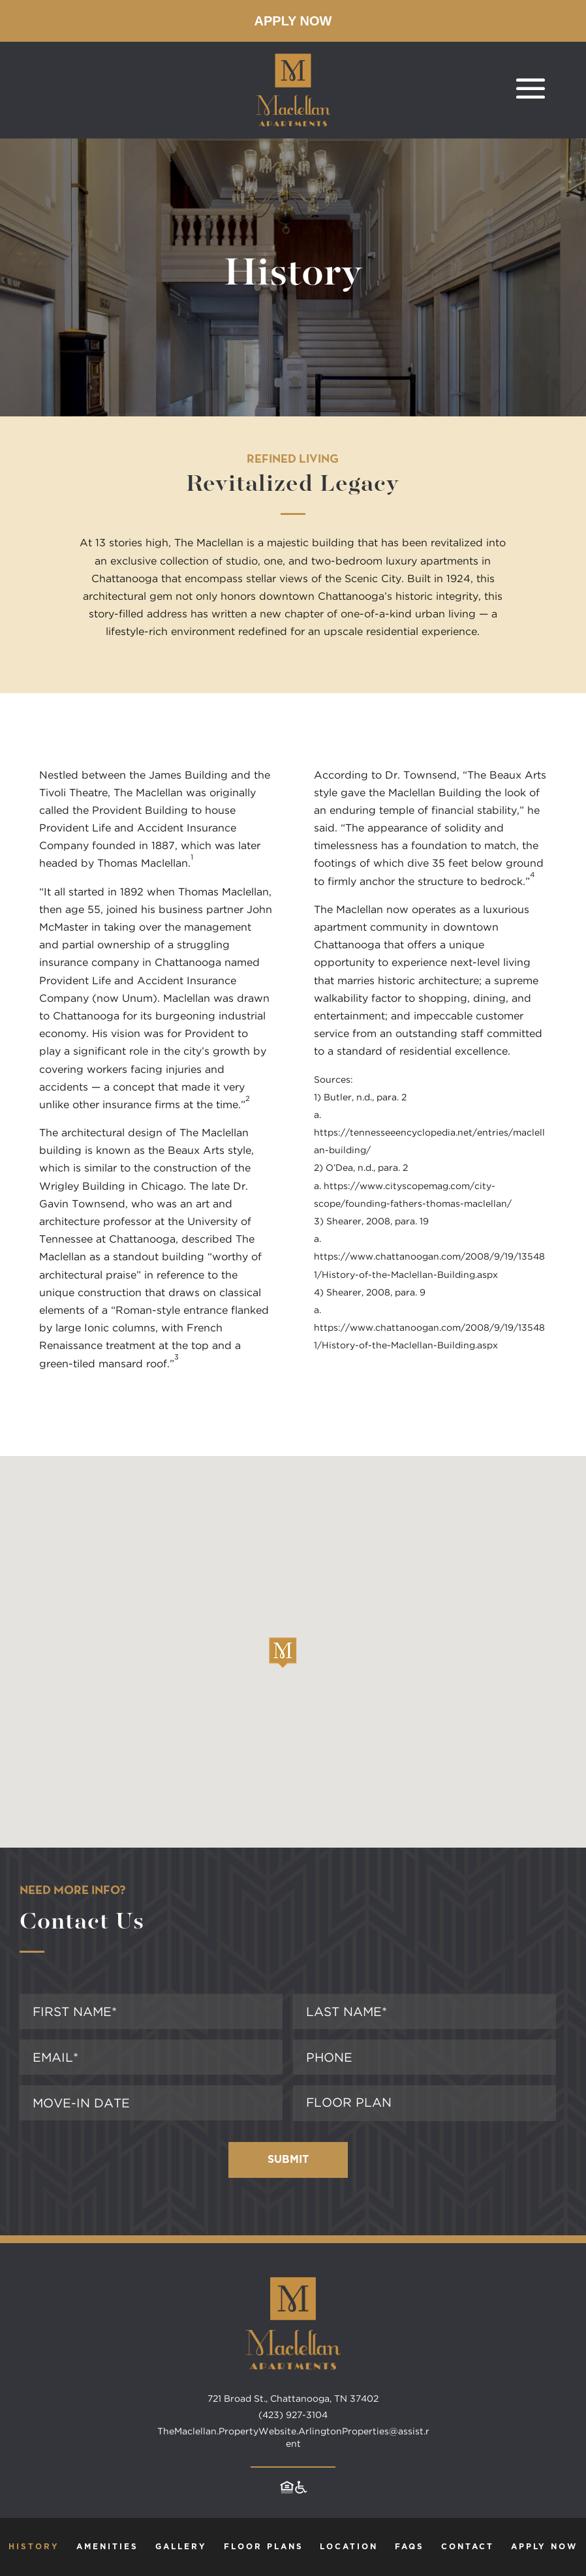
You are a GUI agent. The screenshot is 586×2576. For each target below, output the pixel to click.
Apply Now (293, 21)
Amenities (107, 2547)
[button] (282, 1652)
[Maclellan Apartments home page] (293, 2386)
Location (349, 2547)
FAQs (409, 2547)
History (33, 2547)
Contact (467, 2547)
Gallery (181, 2547)
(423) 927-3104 (293, 2415)
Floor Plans (263, 2547)
